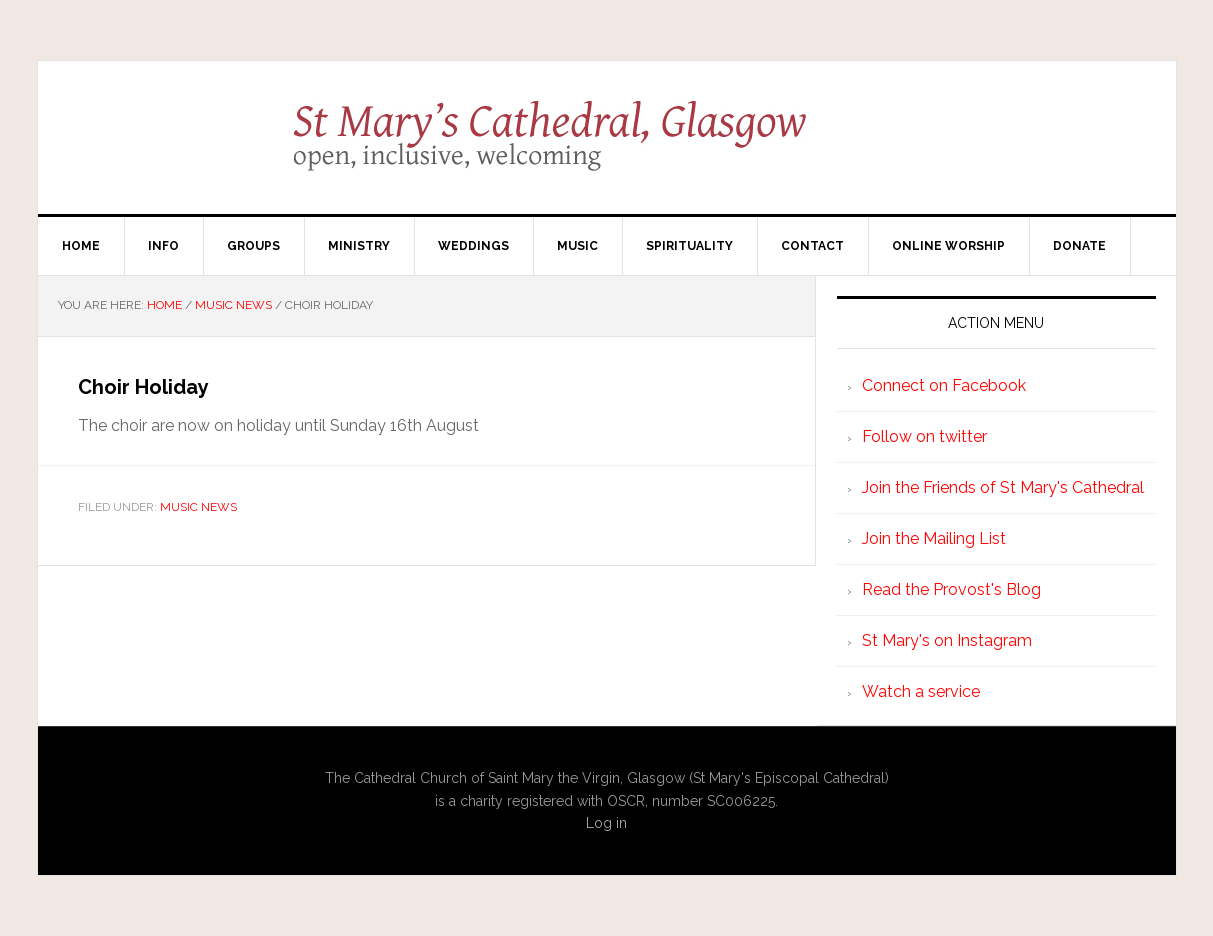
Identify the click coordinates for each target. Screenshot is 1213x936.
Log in (606, 823)
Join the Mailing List (934, 538)
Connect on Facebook (944, 385)
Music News (198, 507)
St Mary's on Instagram (947, 640)
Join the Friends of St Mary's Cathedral (1003, 487)
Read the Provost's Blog (951, 589)
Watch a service (921, 691)
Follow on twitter (924, 436)
